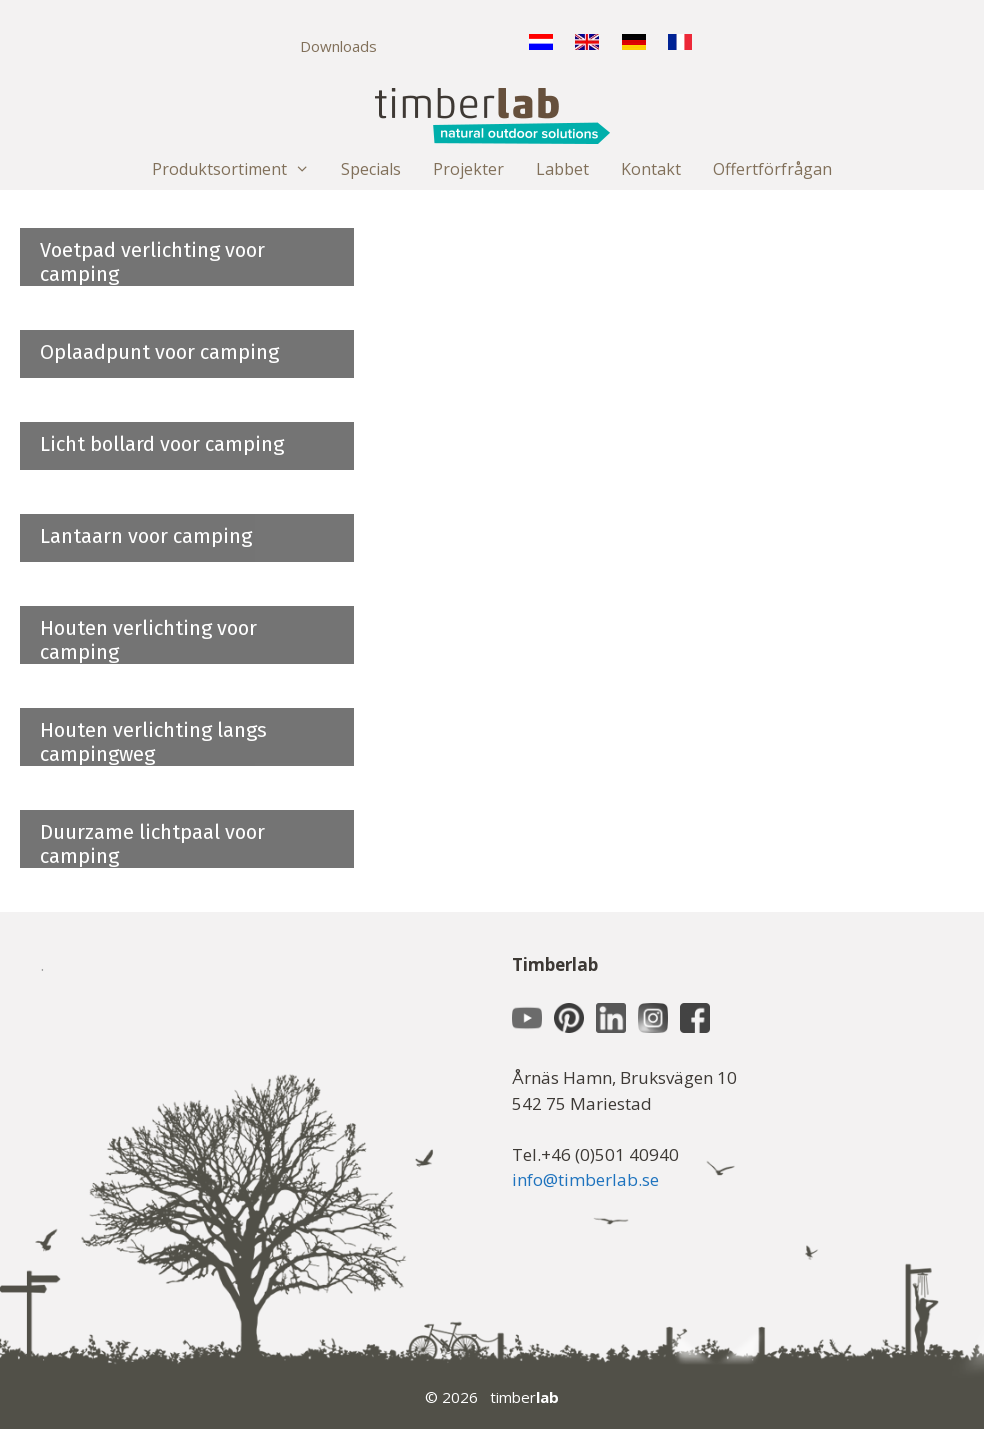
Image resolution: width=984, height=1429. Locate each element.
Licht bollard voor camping (162, 444)
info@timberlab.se (585, 1179)
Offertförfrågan (772, 169)
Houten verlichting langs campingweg (153, 742)
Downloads (338, 46)
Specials (371, 169)
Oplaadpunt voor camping (159, 352)
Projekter (468, 169)
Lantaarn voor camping (146, 536)
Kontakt (651, 169)
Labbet (562, 169)
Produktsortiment (239, 169)
